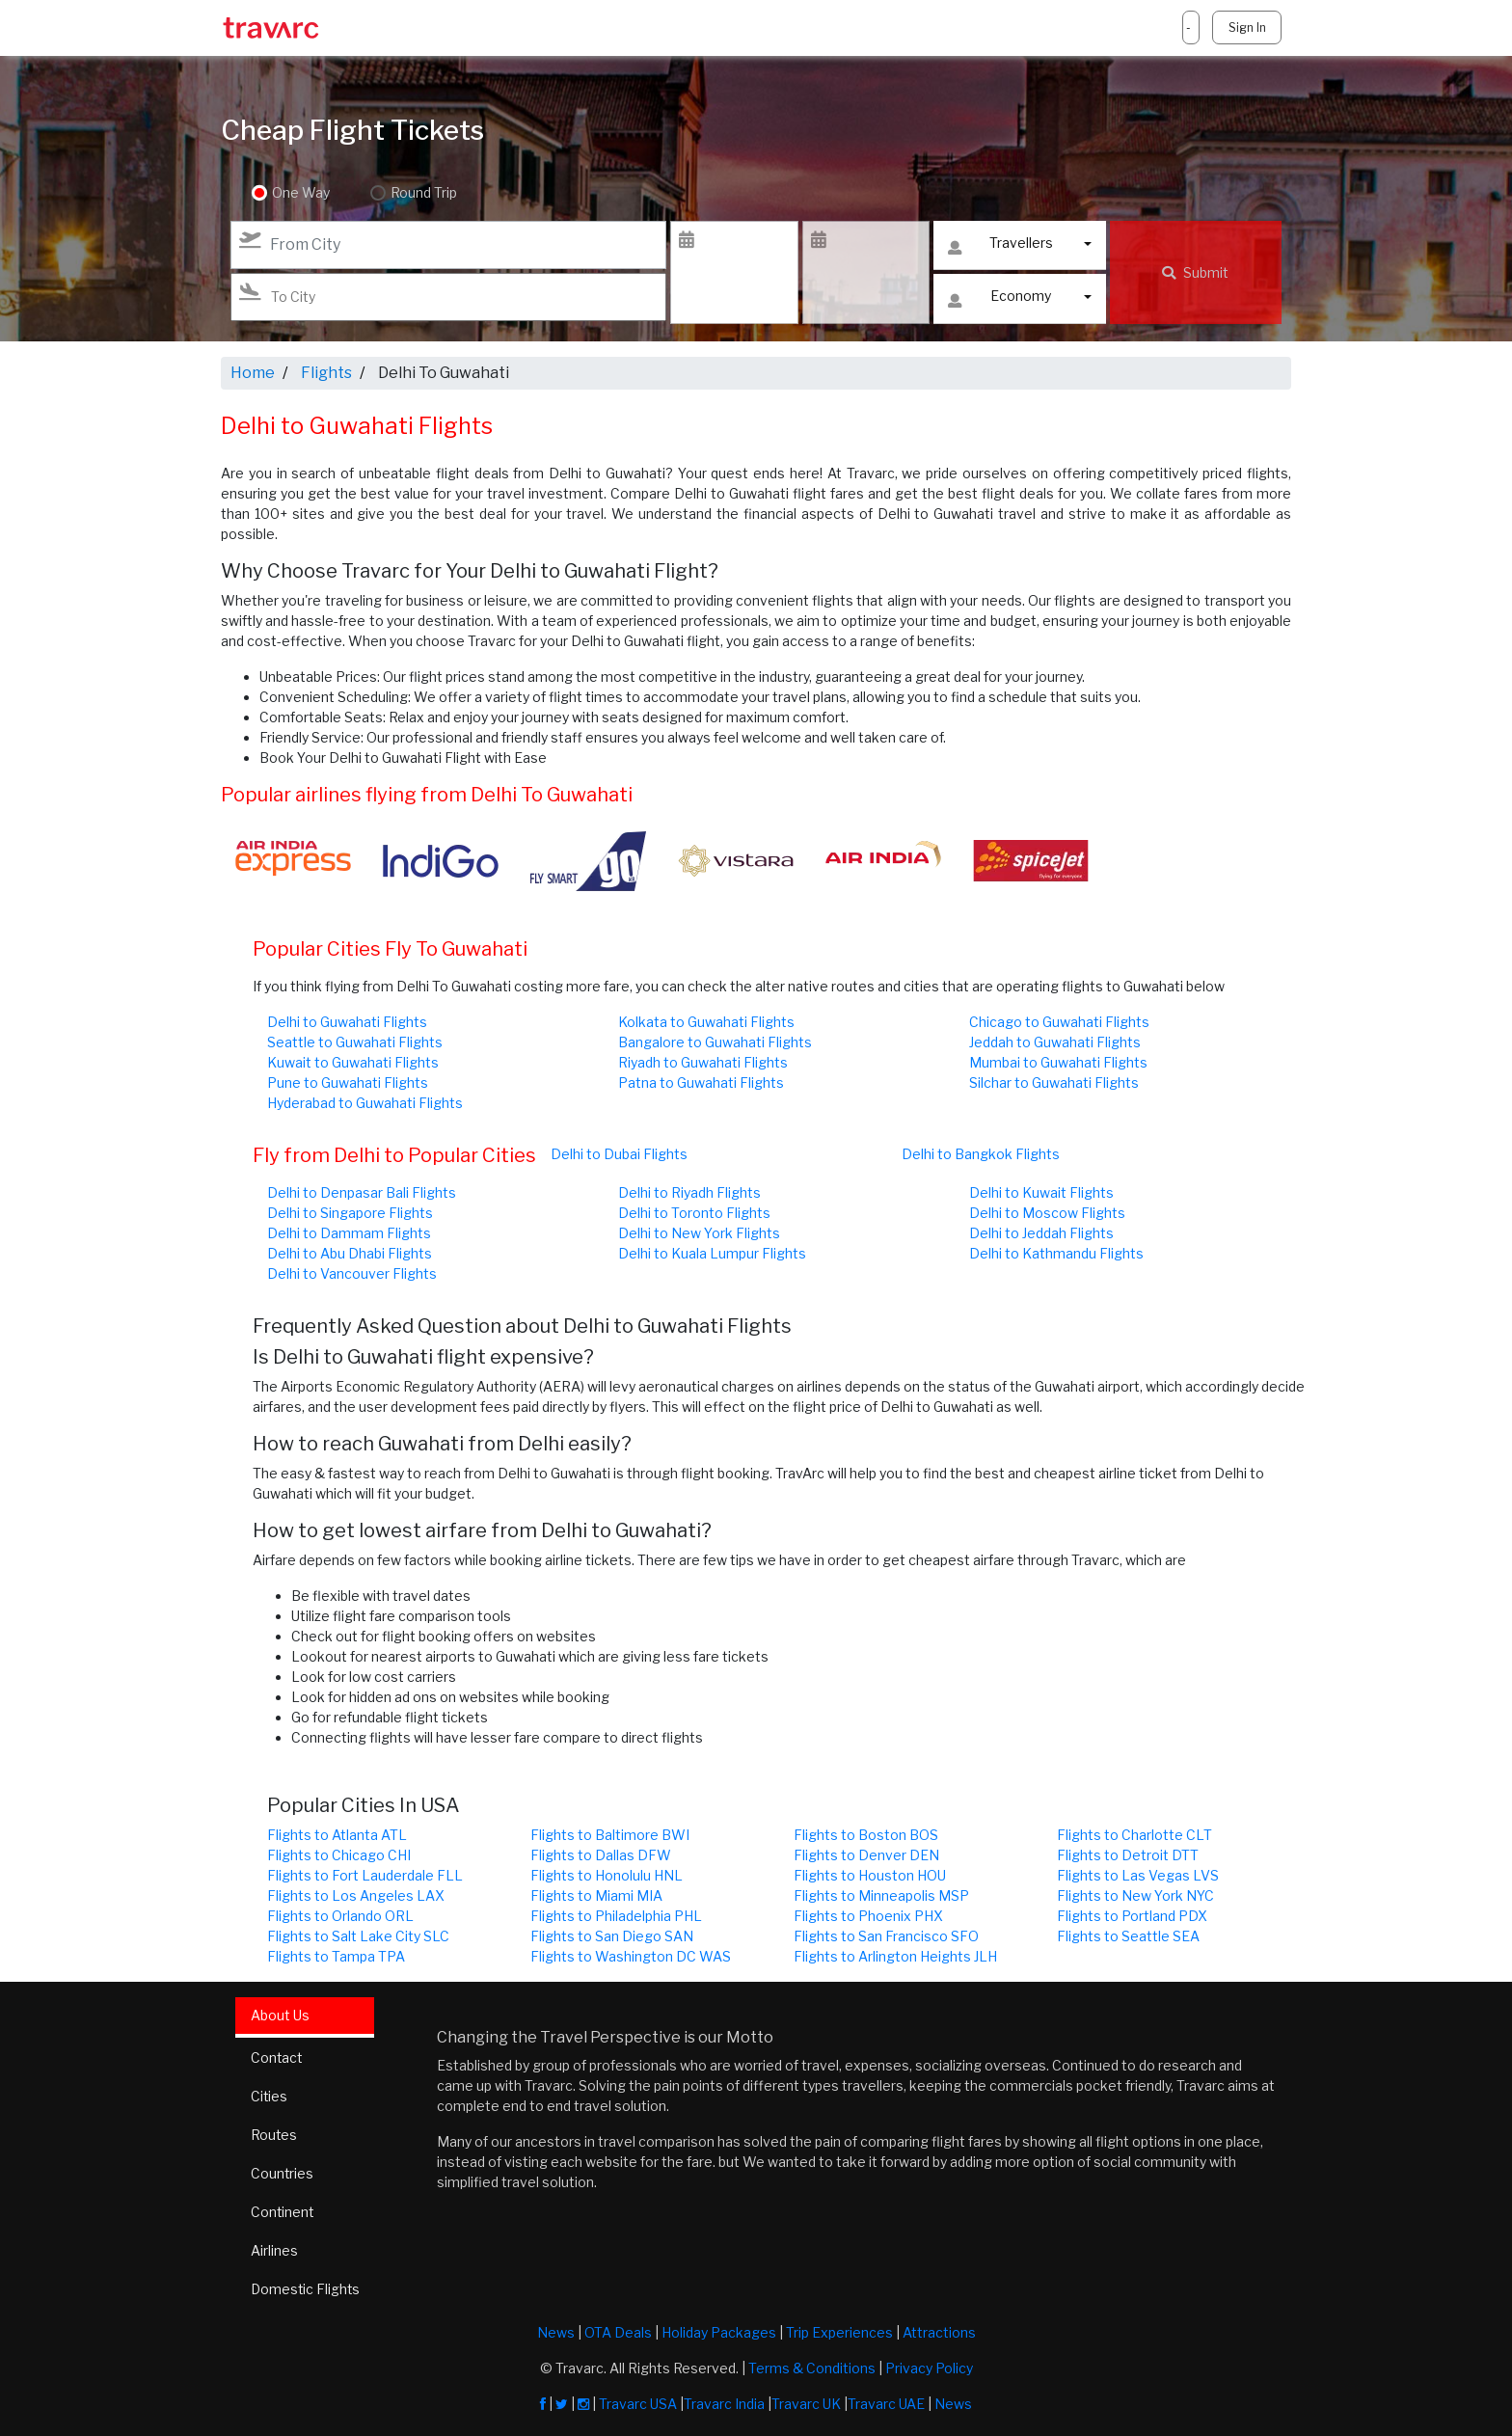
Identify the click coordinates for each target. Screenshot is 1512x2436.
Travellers (1000, 247)
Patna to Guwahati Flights (701, 1082)
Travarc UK (806, 2403)
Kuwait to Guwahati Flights (353, 1062)
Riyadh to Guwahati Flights (703, 1062)
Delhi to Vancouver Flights (352, 1273)
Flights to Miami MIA (596, 1895)
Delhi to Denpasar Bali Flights (361, 1192)
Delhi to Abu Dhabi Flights (349, 1253)
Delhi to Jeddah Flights (1041, 1233)
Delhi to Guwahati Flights (347, 1022)
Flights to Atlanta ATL (337, 1835)
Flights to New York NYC (1135, 1895)
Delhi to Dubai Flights (619, 1154)
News (556, 2331)
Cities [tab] (269, 2096)
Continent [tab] (283, 2212)
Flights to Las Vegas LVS (1138, 1875)
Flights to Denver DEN (866, 1855)
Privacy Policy (929, 2367)
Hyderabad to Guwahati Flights (365, 1103)
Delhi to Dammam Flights (349, 1233)
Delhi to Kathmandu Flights (1056, 1253)
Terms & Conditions (812, 2367)
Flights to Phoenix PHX (868, 1916)
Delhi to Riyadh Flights (689, 1192)
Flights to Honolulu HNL (606, 1875)
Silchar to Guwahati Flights (1054, 1082)
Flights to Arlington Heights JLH (895, 1956)
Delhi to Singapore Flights (350, 1212)
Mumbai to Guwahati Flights (1058, 1062)
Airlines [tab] (274, 2250)
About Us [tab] (280, 2015)
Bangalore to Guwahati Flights (715, 1042)
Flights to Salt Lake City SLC (358, 1936)
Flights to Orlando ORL (340, 1916)
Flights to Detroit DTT (1128, 1855)
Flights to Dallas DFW (600, 1855)
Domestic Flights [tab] (307, 2289)
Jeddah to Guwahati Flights (1055, 1042)
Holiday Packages (719, 2331)
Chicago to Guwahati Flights (1059, 1022)
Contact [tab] (277, 2057)
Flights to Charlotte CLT (1134, 1835)
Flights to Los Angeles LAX (356, 1895)
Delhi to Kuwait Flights (1041, 1192)
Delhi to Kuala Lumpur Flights (712, 1253)
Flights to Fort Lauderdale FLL (365, 1875)
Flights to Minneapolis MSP (881, 1895)
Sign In (1246, 27)
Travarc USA (638, 2403)
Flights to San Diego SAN (611, 1936)
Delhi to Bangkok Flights (981, 1154)
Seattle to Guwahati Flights (355, 1042)
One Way (301, 193)
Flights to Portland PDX (1132, 1916)
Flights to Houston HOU (870, 1875)
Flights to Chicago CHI (339, 1855)
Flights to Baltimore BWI (609, 1835)
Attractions (939, 2331)
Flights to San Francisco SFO (886, 1936)
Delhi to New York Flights (699, 1233)
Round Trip (422, 193)
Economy (999, 300)
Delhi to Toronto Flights (694, 1212)
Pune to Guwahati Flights (347, 1082)
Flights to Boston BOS (866, 1835)
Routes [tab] (274, 2134)
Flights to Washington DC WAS (630, 1956)
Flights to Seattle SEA (1128, 1936)
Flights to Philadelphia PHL (616, 1916)
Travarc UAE (886, 2403)
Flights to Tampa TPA (336, 1956)
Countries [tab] (282, 2173)
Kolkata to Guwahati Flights (706, 1022)
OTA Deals (618, 2331)
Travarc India (724, 2403)
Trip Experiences (839, 2331)
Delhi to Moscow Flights (1047, 1212)
